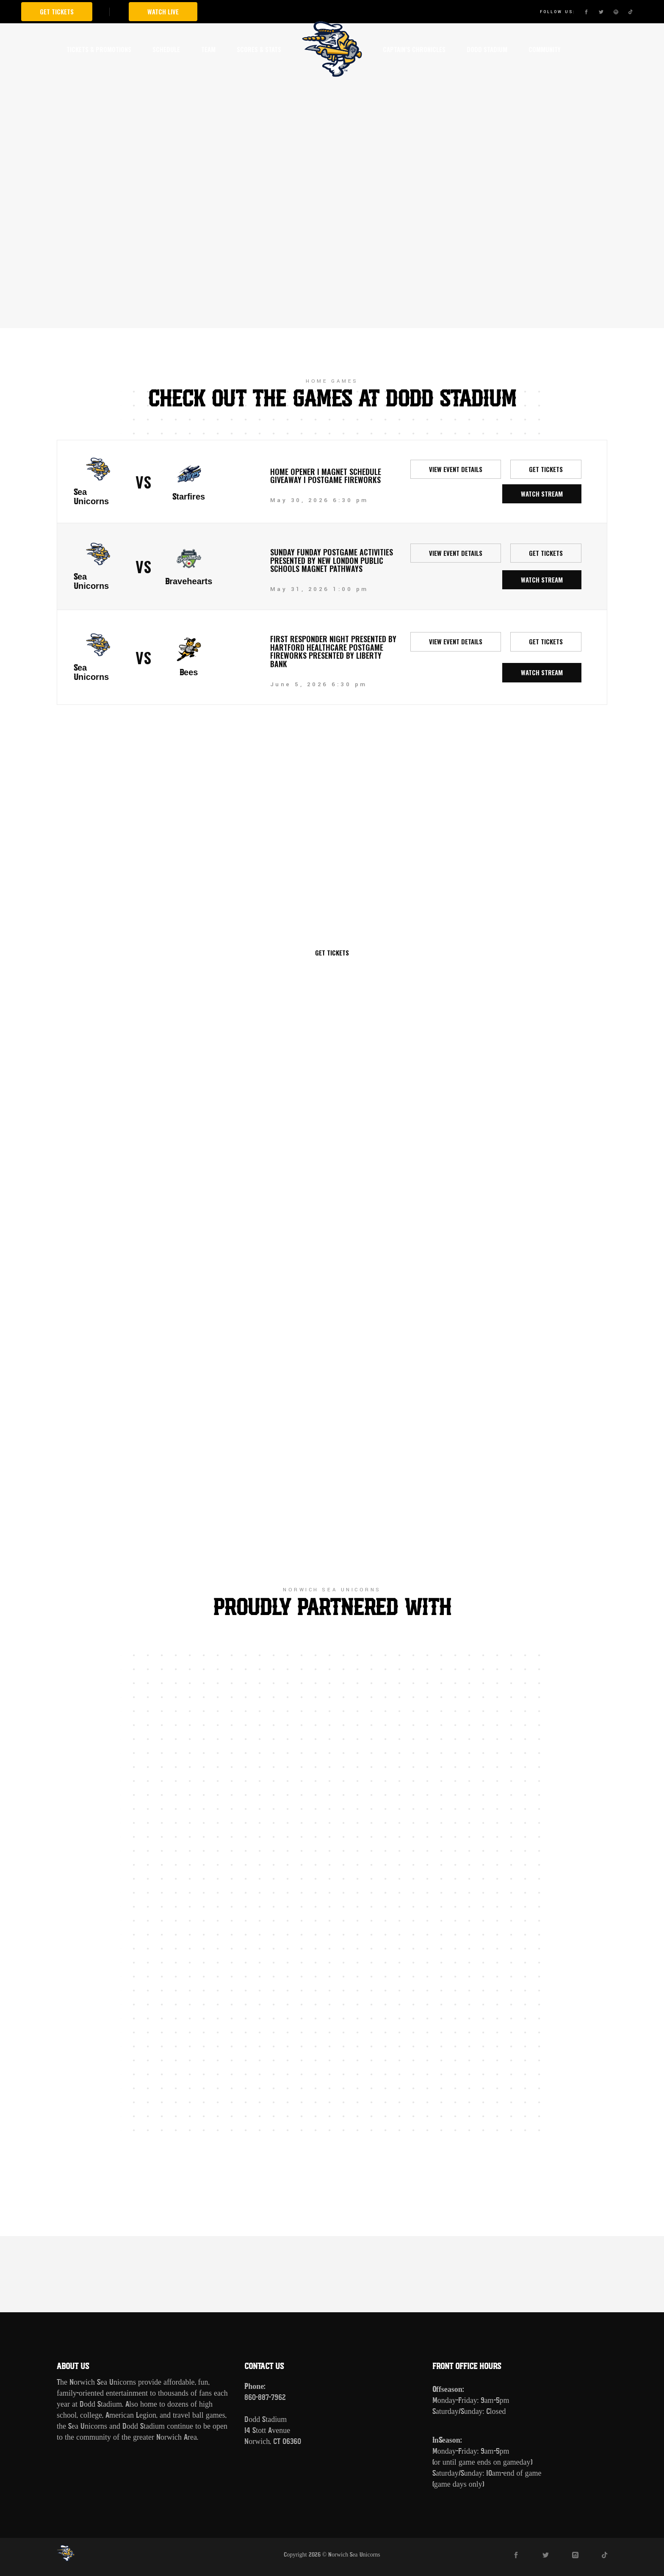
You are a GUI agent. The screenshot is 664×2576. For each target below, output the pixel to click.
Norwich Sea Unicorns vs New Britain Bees (332, 835)
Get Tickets (57, 11)
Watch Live (163, 11)
